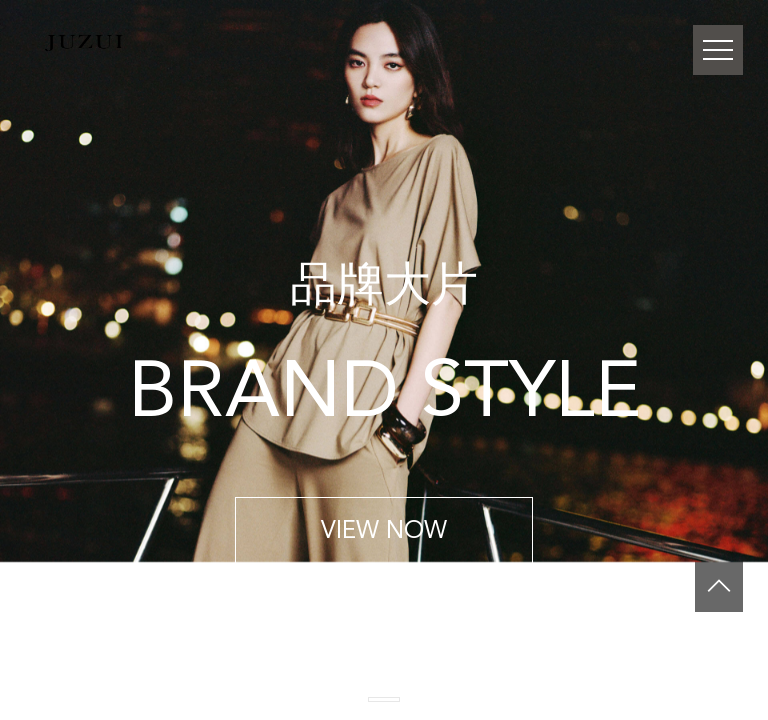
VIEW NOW (384, 530)
